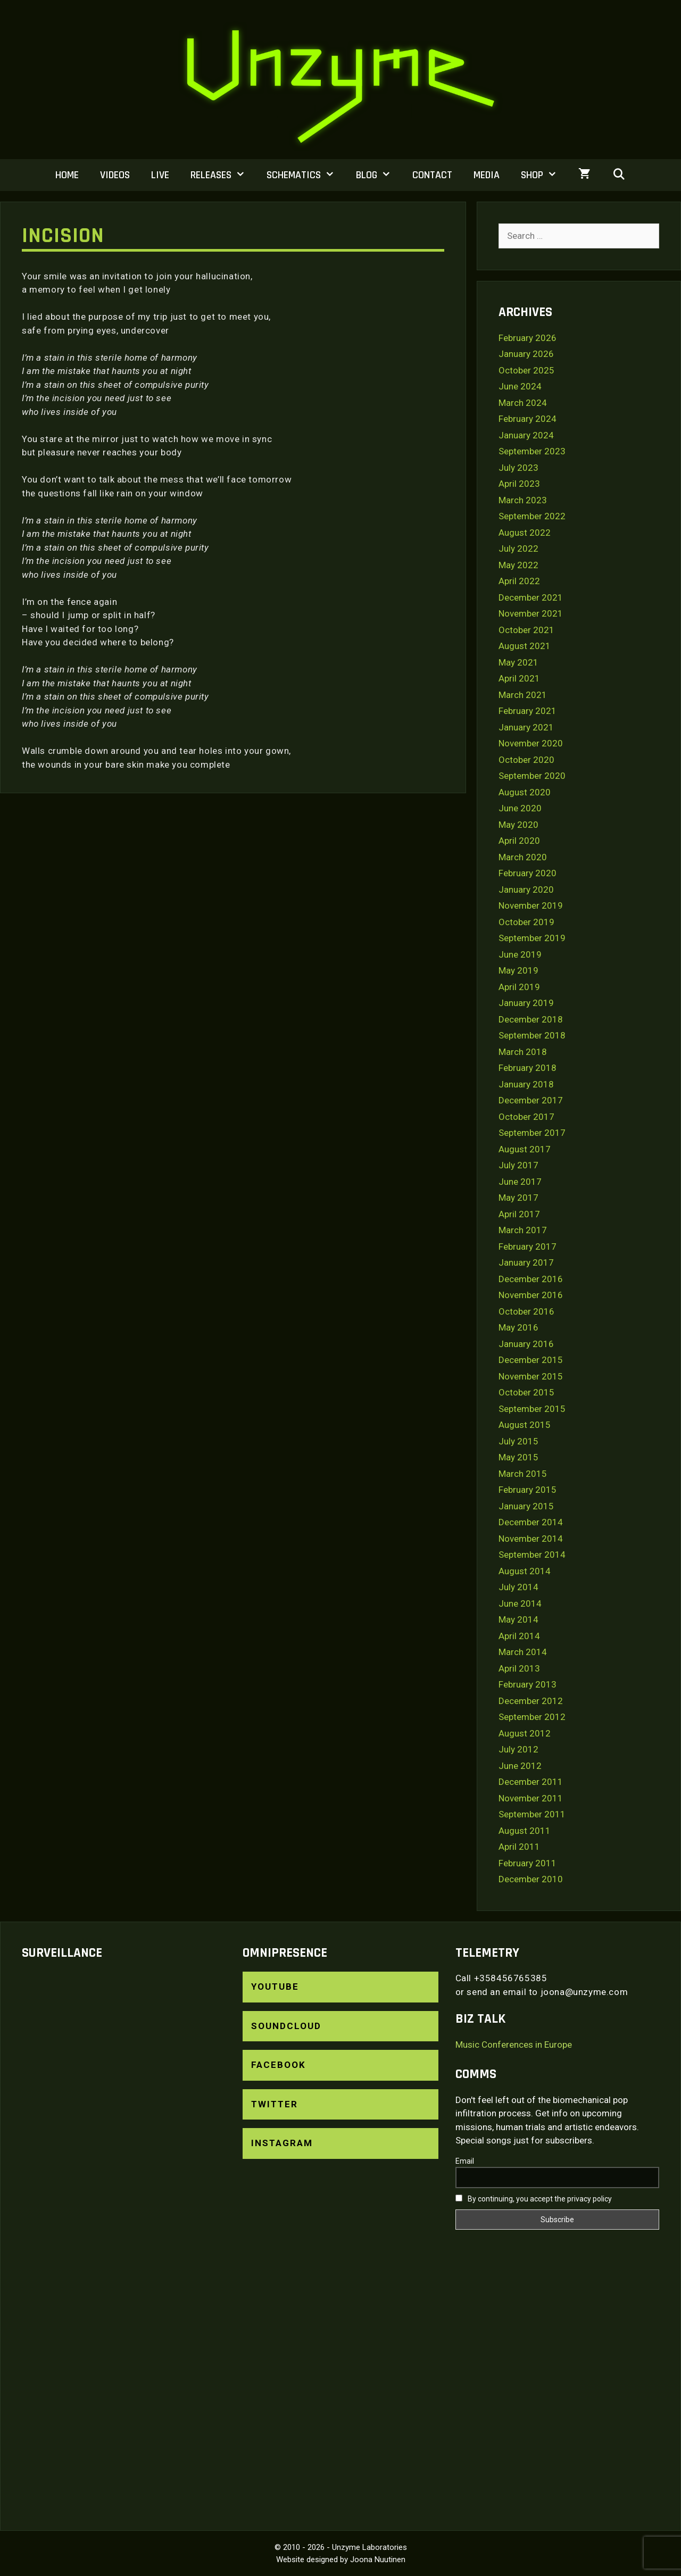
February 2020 (528, 873)
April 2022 (519, 581)
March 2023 (523, 500)
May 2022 (518, 565)
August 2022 (525, 532)
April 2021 (519, 678)
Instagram (282, 2143)
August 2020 (525, 792)
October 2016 (526, 1311)
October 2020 (526, 759)
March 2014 (523, 1652)
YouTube (275, 1986)
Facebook (278, 2064)
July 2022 (518, 548)
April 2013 (519, 1668)
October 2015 (526, 1392)
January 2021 (526, 727)
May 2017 (518, 1197)
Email (464, 2161)
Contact (432, 175)
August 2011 (525, 1830)
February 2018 (528, 1067)
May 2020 (518, 824)
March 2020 (523, 857)
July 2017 (518, 1165)
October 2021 (526, 630)
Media (487, 175)
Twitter (274, 2104)
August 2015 (525, 1424)
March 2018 (523, 1051)
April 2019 (519, 987)
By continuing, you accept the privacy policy (533, 2199)
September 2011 (532, 1814)
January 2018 (526, 1084)
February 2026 (528, 338)
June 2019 (520, 954)
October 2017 (526, 1116)
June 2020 (520, 808)
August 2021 (525, 646)
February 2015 (528, 1489)
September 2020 (532, 775)
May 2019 (518, 970)
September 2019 (532, 938)
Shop (544, 175)
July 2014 (518, 1587)
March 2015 (523, 1473)
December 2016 (531, 1279)
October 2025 (526, 370)
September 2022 (532, 516)
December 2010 (531, 1879)
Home (67, 175)
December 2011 (531, 1781)
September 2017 (532, 1132)
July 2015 (518, 1441)
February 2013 (528, 1684)
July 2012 (518, 1749)
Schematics (306, 175)
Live (160, 175)
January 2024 (526, 435)
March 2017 (523, 1230)
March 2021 (523, 694)
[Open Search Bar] (618, 175)
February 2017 (528, 1246)
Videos (115, 175)
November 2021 (531, 613)
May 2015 (518, 1457)
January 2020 (526, 889)
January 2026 (526, 353)
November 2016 (531, 1295)
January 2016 (526, 1344)
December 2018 (531, 1019)
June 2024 (520, 386)
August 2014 (525, 1571)
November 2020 (531, 743)
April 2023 (519, 483)
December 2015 (531, 1360)
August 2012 (525, 1733)
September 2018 (532, 1035)
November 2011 (531, 1798)
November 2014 (531, 1538)
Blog (379, 175)
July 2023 (518, 467)
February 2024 (528, 418)
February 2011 (528, 1863)
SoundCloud (286, 2026)
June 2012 (520, 1765)
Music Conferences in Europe (513, 2044)
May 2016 (518, 1327)
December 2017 (531, 1100)
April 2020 (519, 840)
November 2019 (531, 905)
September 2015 (532, 1408)
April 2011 (519, 1846)
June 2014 (520, 1603)
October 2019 (526, 922)
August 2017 (525, 1149)
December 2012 (531, 1701)
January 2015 (526, 1506)
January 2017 (526, 1262)
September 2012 (532, 1716)
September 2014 (532, 1554)
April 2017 (519, 1214)
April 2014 (519, 1636)
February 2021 (528, 710)
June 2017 (520, 1181)
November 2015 (531, 1376)
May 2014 (518, 1619)
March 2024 (523, 402)
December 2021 (531, 597)
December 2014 (531, 1522)
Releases (223, 175)
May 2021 (518, 662)
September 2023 (532, 451)
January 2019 (526, 1003)
